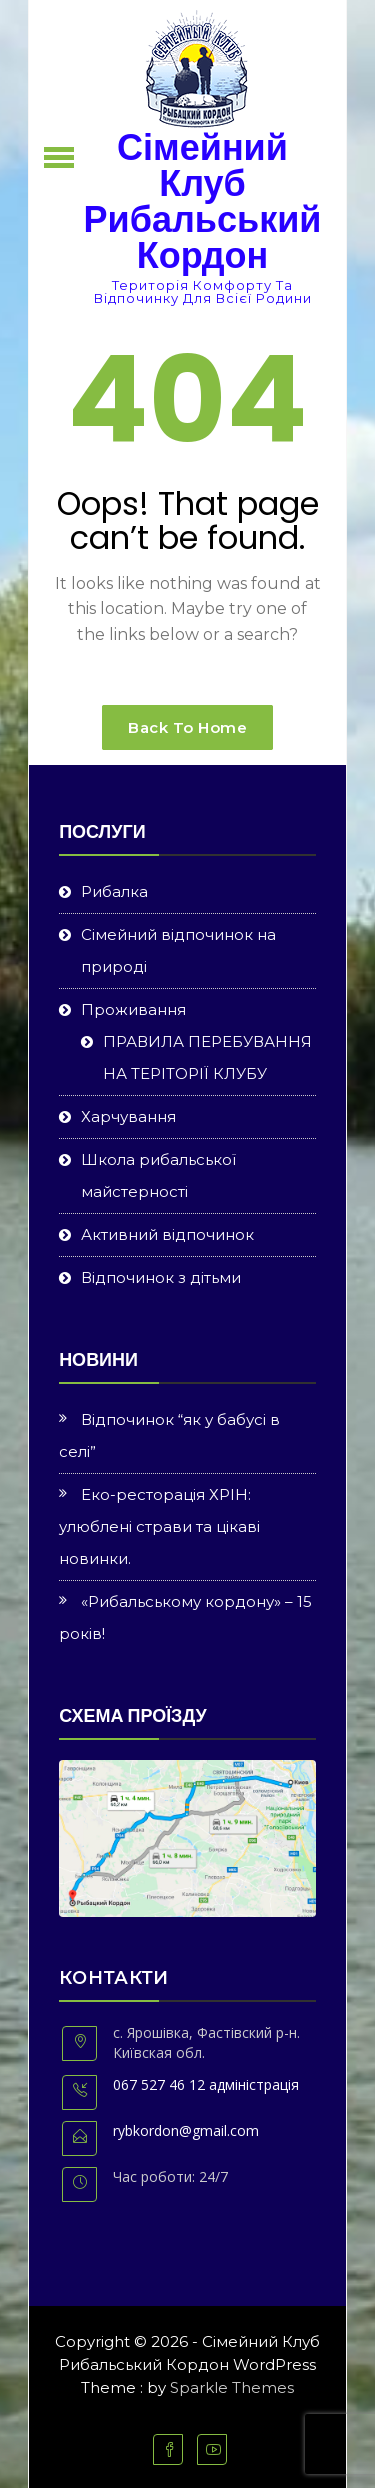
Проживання (133, 1009)
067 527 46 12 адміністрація (206, 2084)
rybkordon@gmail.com (186, 2130)
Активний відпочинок (167, 1234)
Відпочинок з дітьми (161, 1277)
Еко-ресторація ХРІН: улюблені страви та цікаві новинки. (159, 1526)
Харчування (128, 1116)
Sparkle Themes (232, 2387)
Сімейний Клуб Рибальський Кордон (203, 201)
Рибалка (114, 891)
